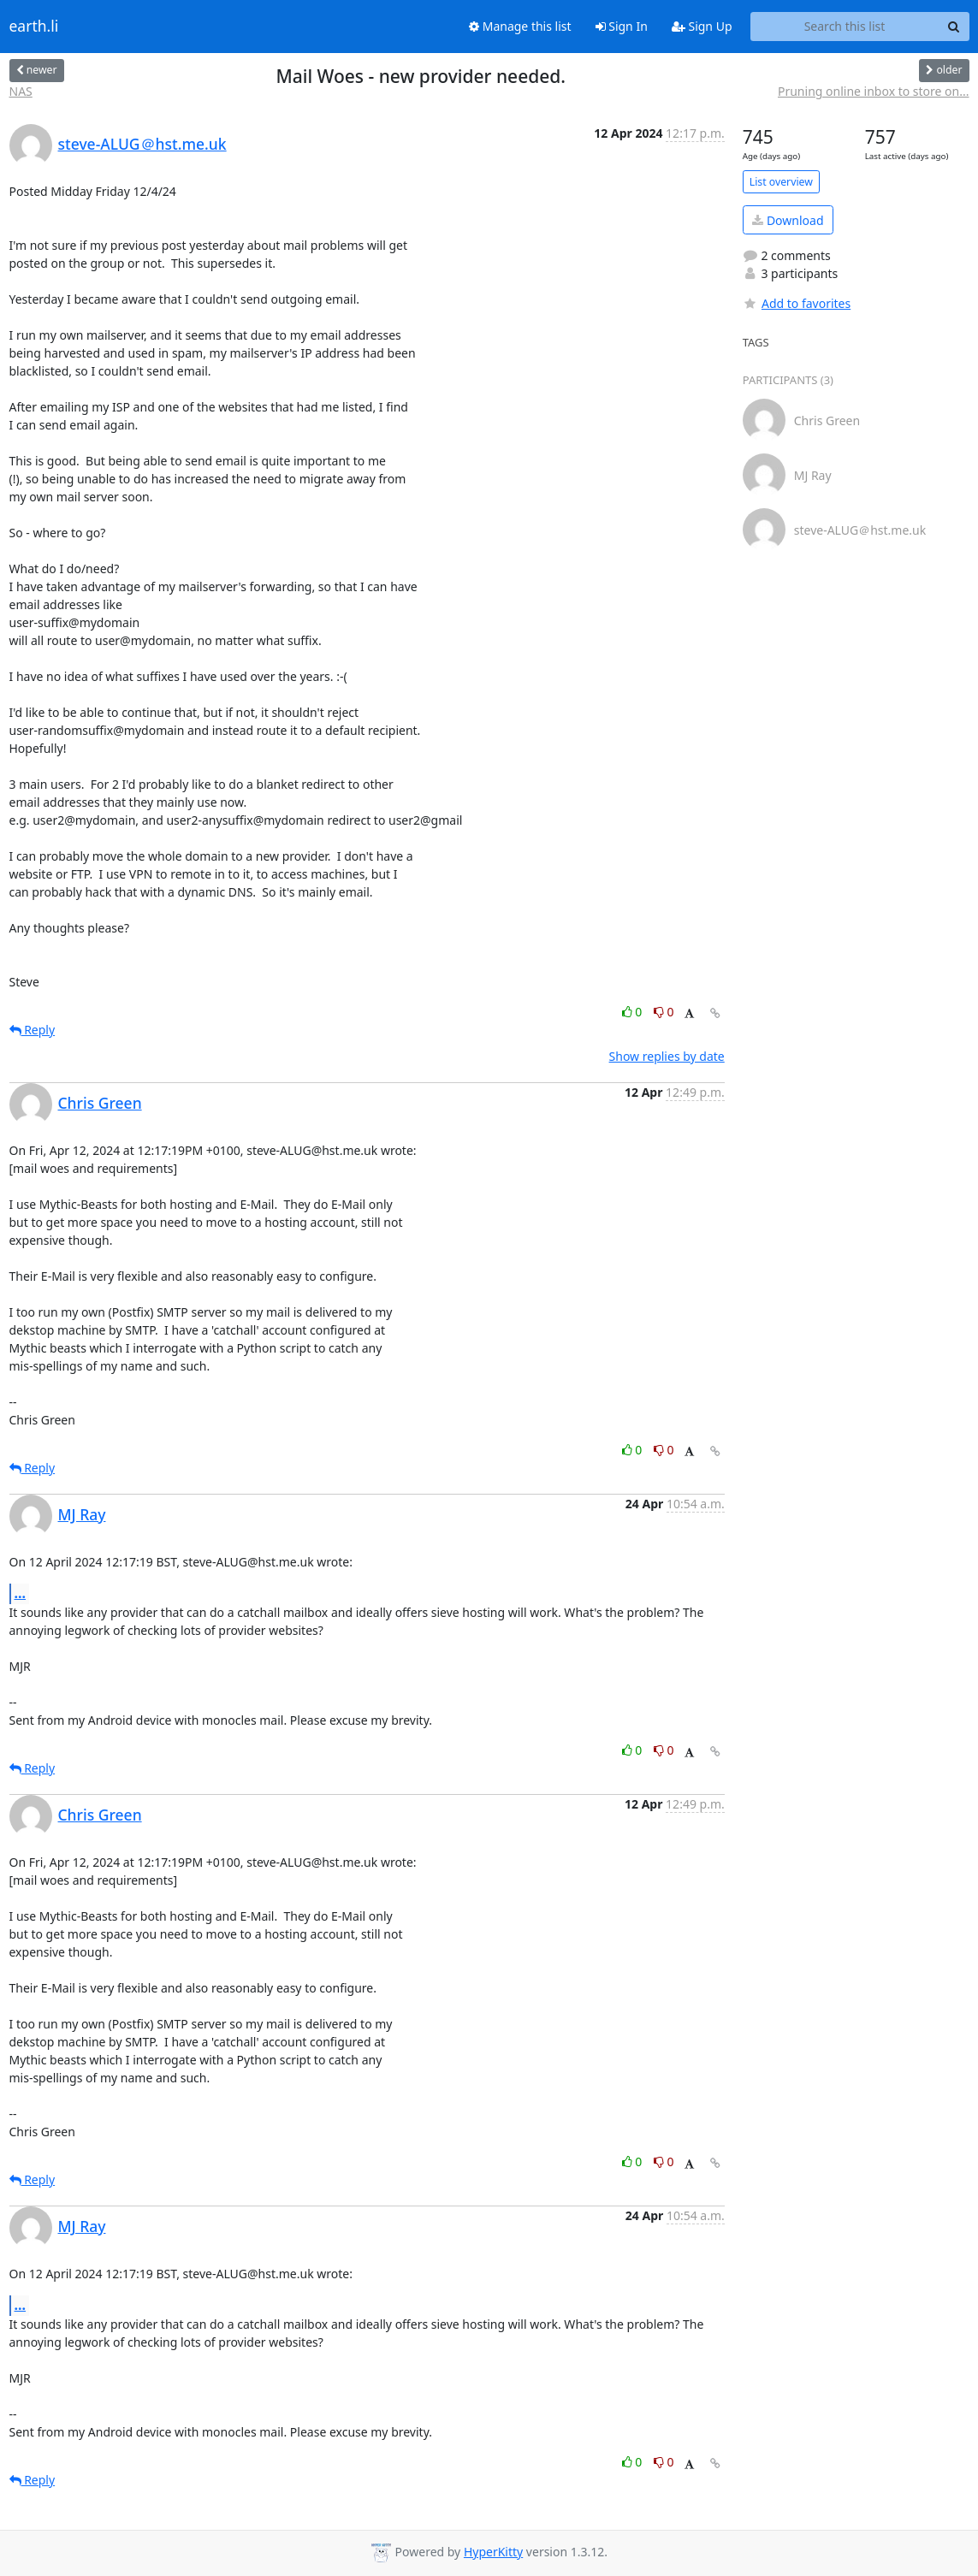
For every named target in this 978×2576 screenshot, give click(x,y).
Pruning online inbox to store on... (873, 91)
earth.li (34, 26)
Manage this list (520, 26)
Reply (32, 1030)
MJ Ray (82, 1514)
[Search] (954, 26)
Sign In (622, 26)
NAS (21, 91)
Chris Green (100, 1103)
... (21, 1593)
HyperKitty (493, 2551)
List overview (781, 182)
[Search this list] (844, 26)
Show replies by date (667, 1056)
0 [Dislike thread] (664, 1012)
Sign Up (702, 26)
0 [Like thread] (633, 1012)
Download (787, 220)
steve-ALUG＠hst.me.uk (142, 143)
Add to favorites (797, 303)
